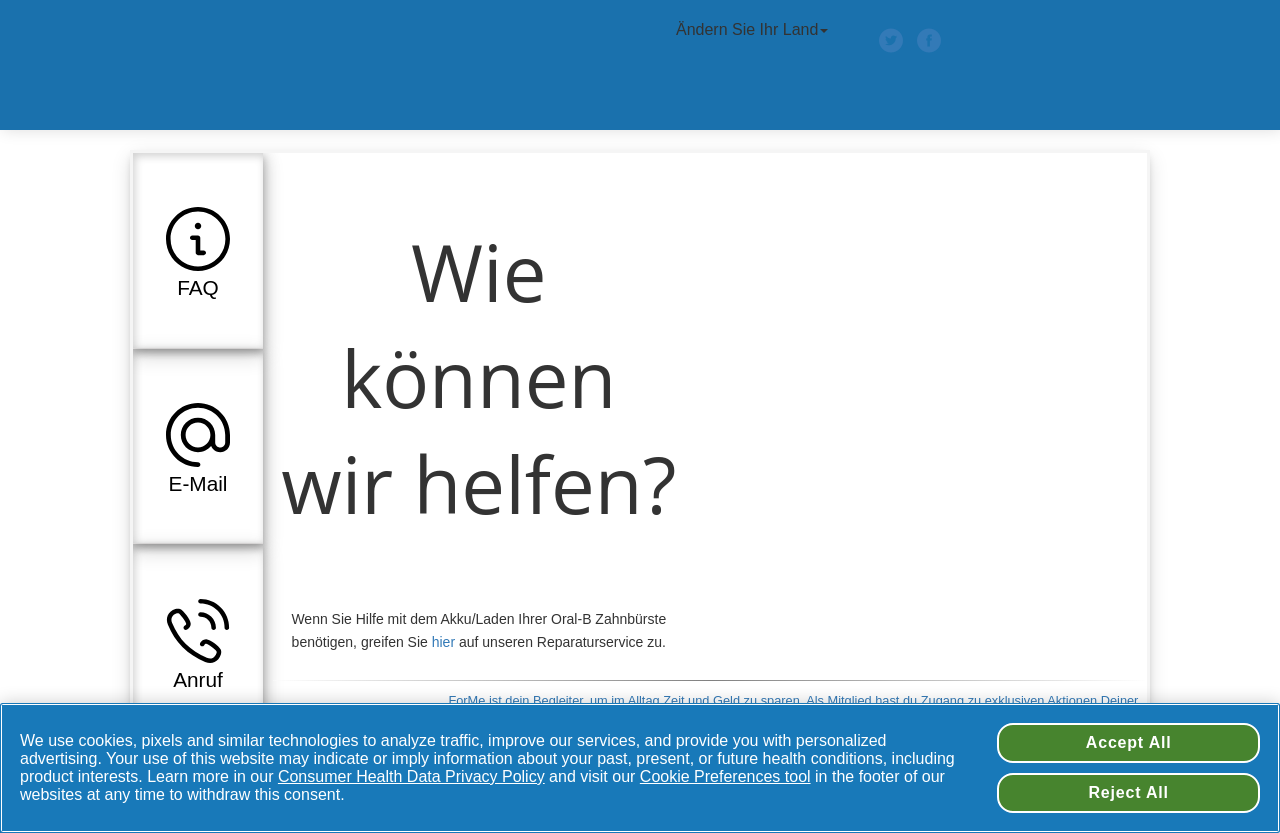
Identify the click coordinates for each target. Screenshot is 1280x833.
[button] (198, 250)
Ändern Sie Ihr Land (754, 29)
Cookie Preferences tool (725, 776)
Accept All (1129, 742)
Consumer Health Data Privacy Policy (411, 776)
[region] (640, 768)
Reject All (1129, 792)
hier (443, 642)
